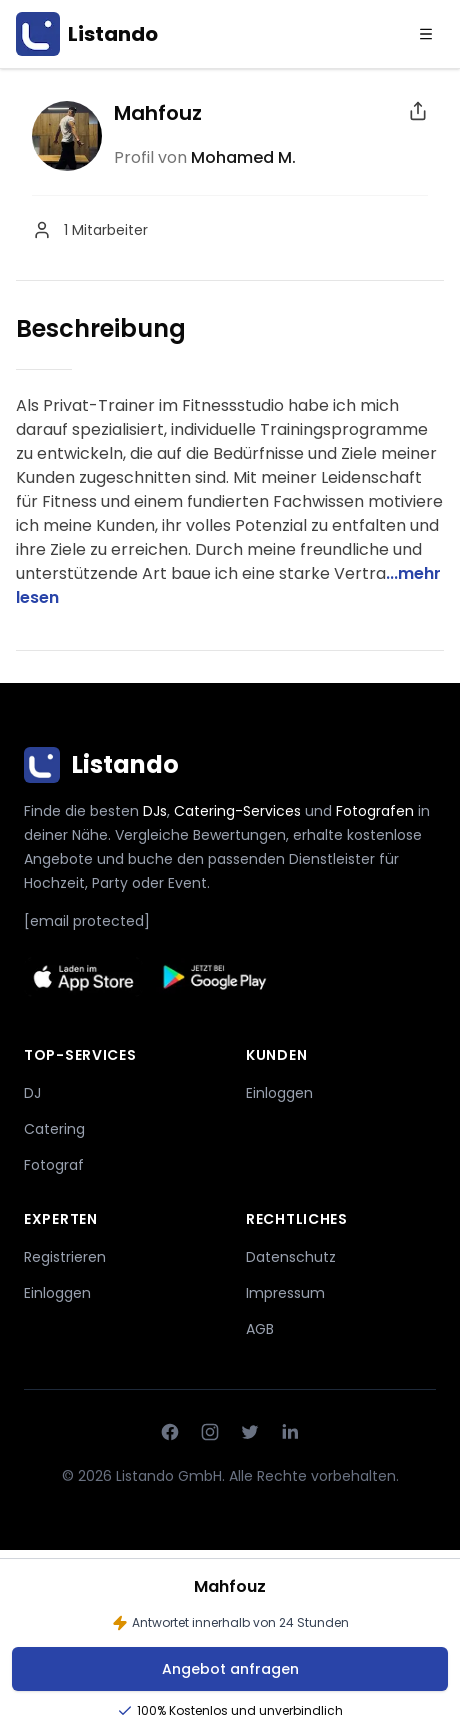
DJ (32, 1093)
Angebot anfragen (230, 1669)
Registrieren (65, 1257)
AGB (260, 1329)
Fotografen (375, 811)
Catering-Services (237, 811)
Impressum (285, 1293)
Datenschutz (291, 1257)
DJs (155, 811)
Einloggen (279, 1093)
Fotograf (54, 1165)
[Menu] (426, 34)
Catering (54, 1129)
